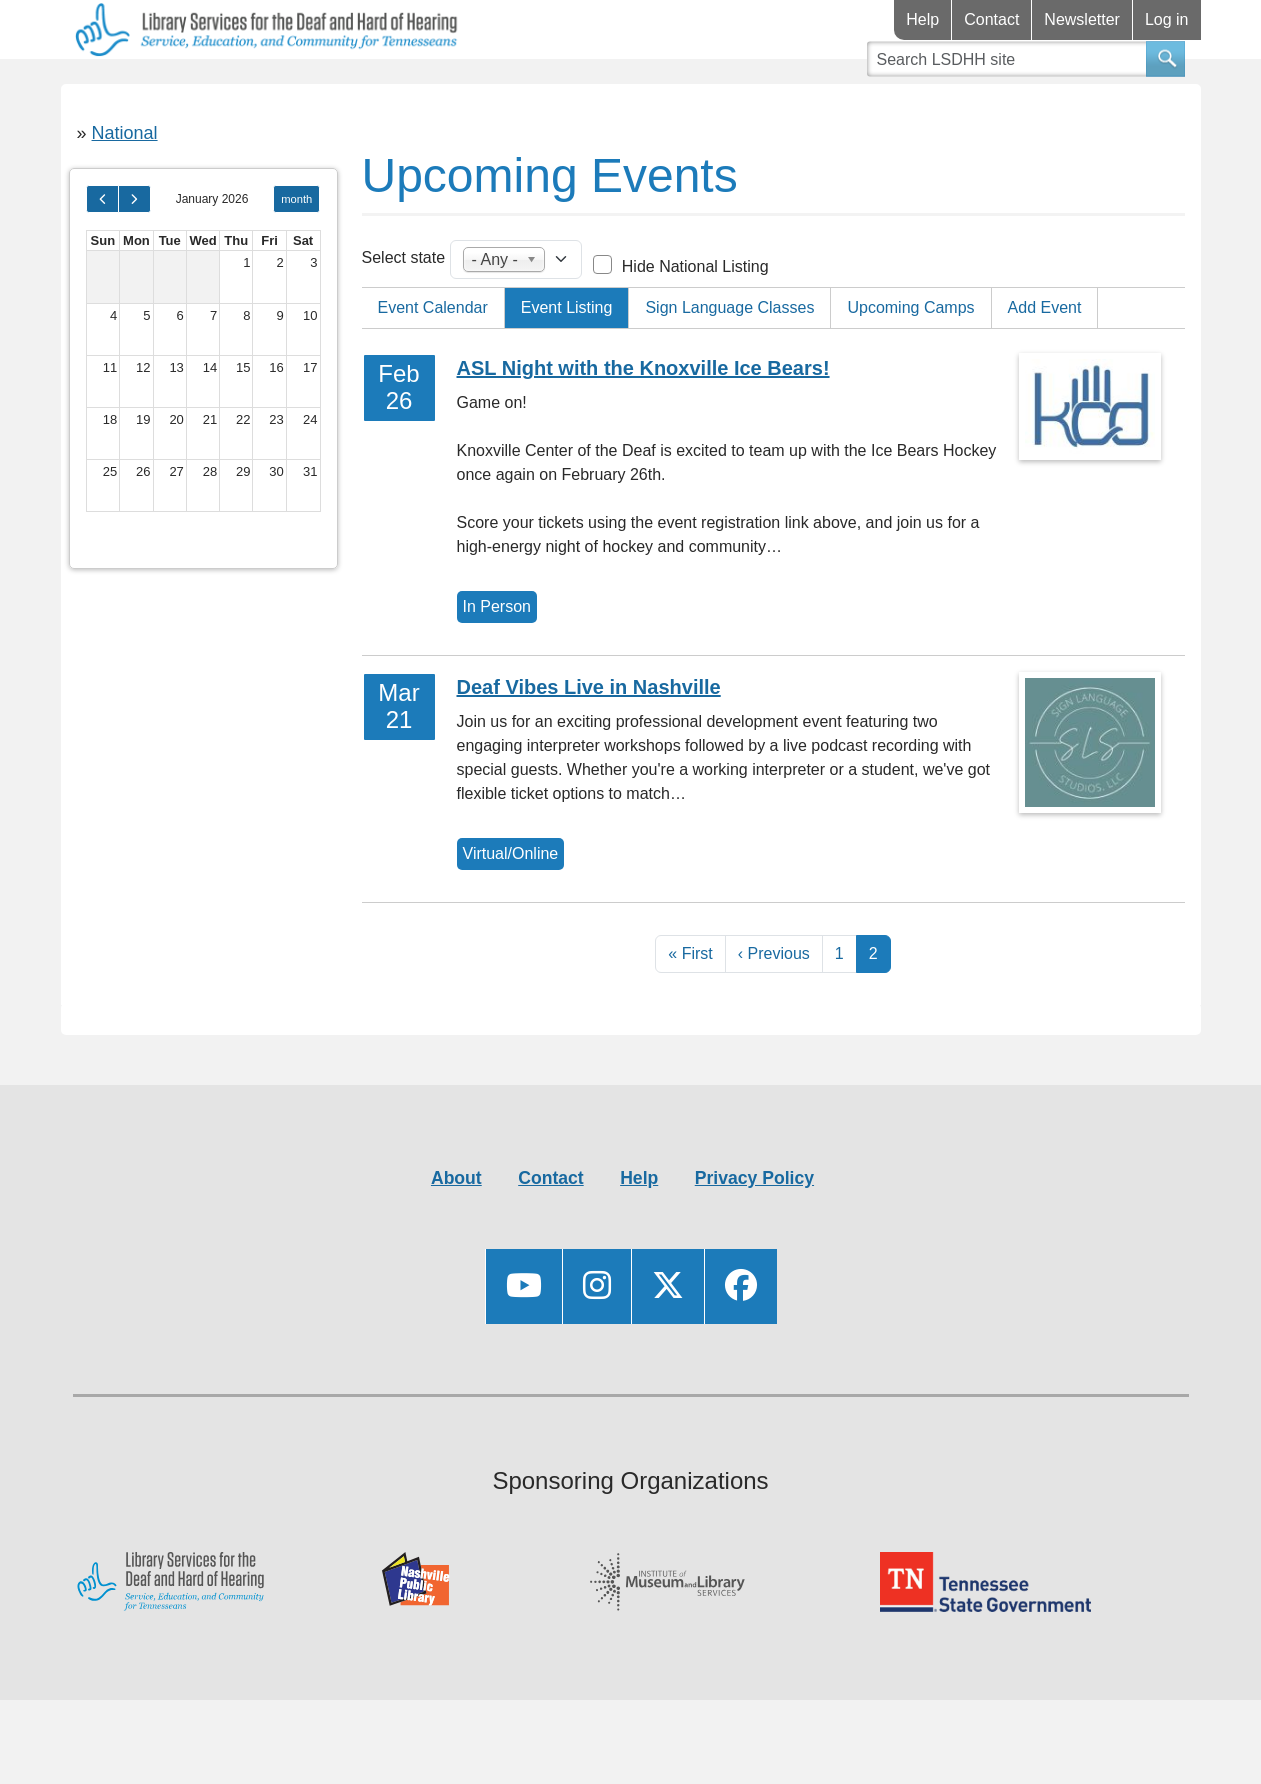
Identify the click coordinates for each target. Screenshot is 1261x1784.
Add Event (1045, 366)
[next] (134, 258)
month (296, 258)
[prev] (102, 258)
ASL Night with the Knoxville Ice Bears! (643, 427)
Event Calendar (433, 366)
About (456, 1237)
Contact (991, 19)
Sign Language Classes (729, 366)
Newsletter (1082, 19)
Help (922, 19)
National (125, 192)
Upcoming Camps (910, 366)
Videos (593, 88)
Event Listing (567, 366)
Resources (280, 88)
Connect (448, 88)
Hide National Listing (695, 325)
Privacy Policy (754, 1237)
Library (120, 88)
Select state (404, 316)
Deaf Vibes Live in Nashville (589, 746)
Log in (1167, 19)
